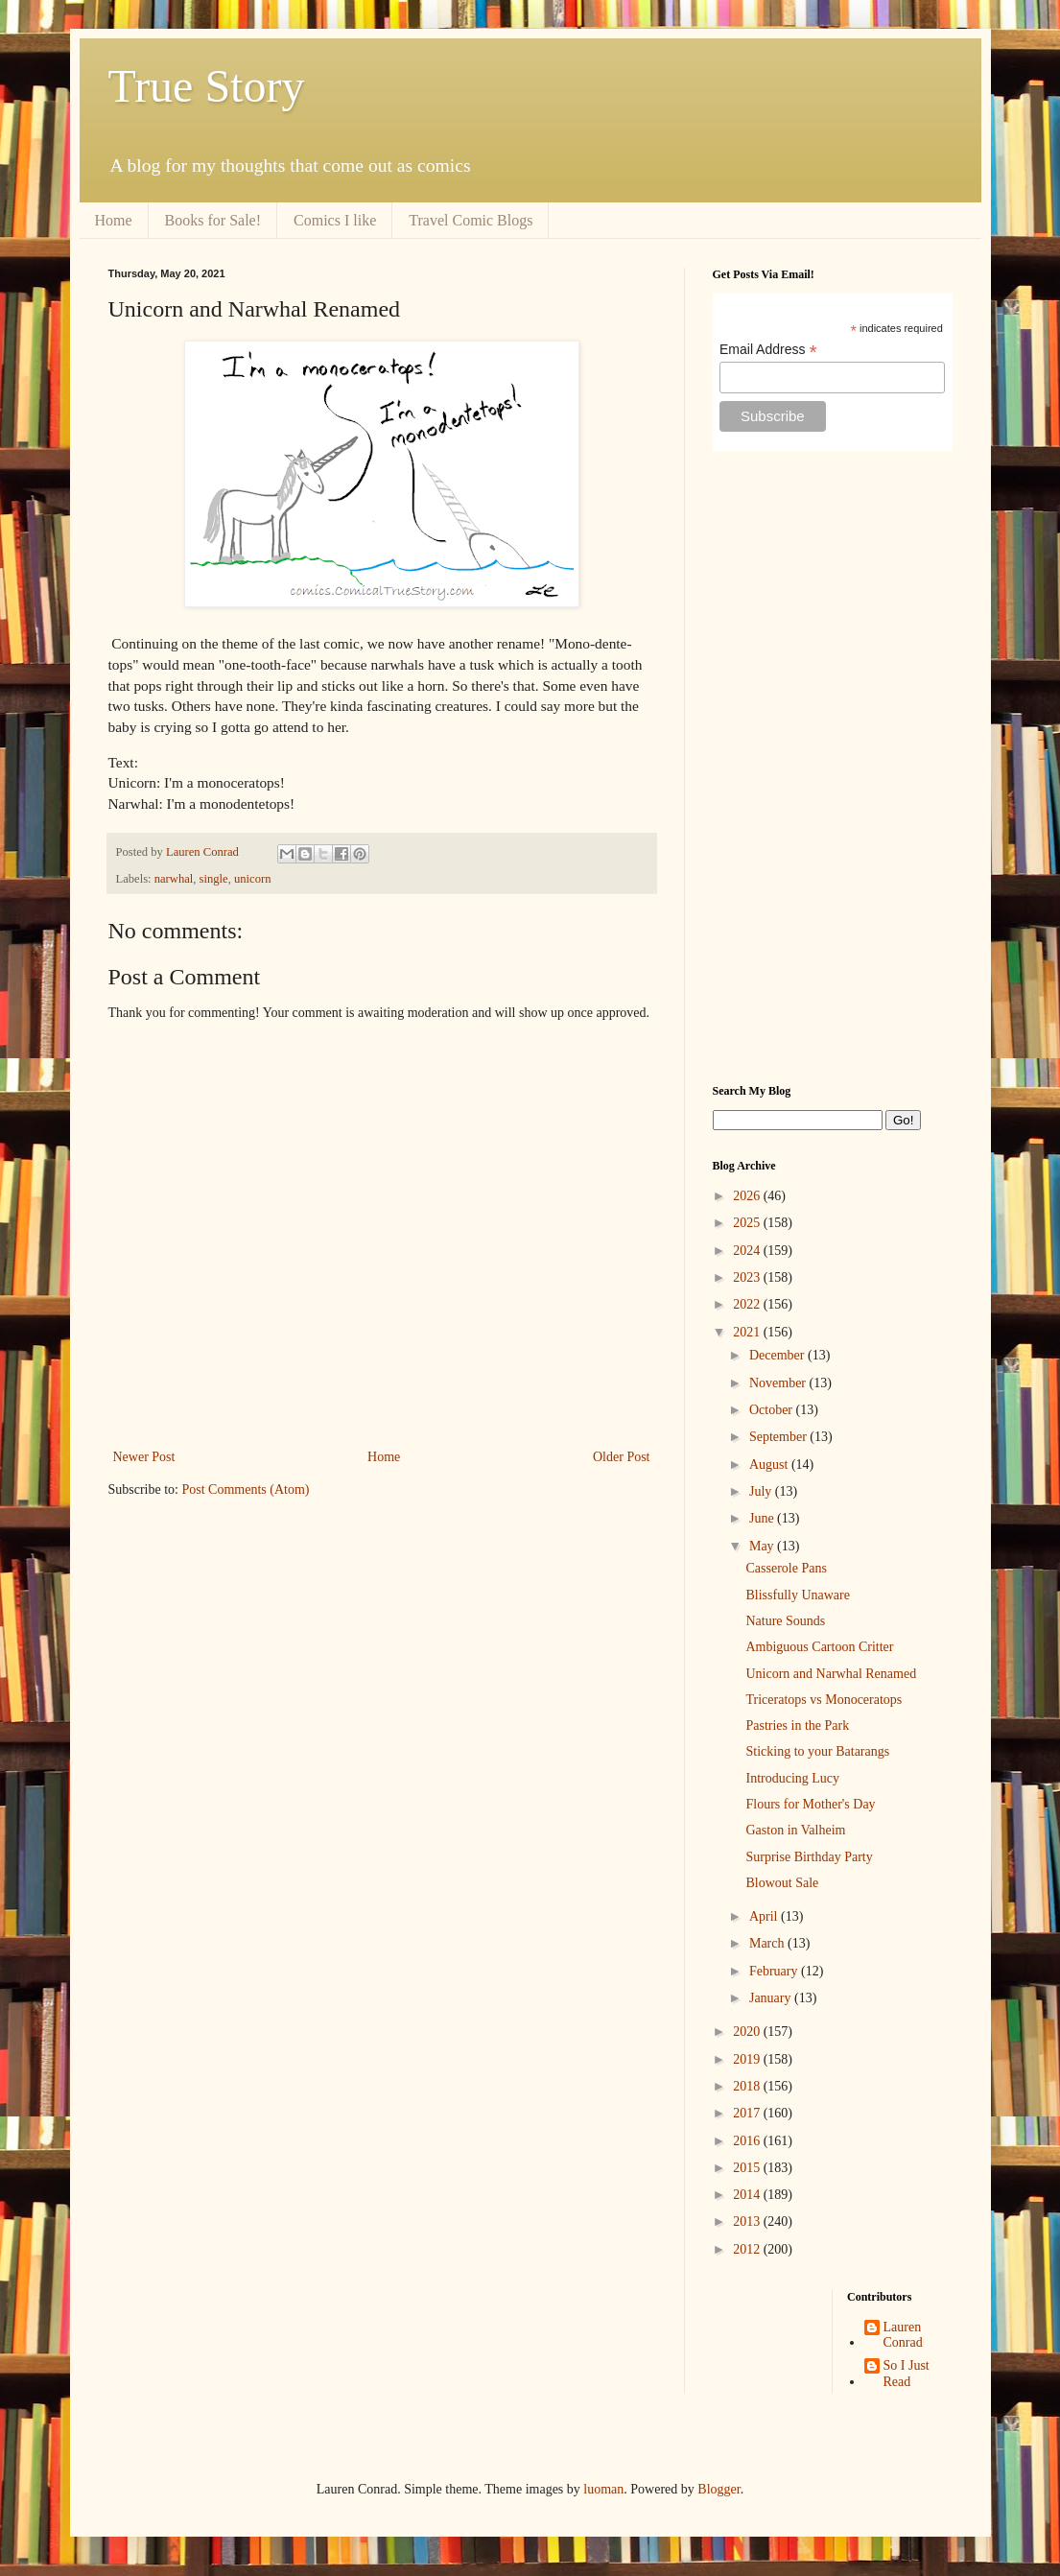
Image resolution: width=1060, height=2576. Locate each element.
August (770, 1464)
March (768, 1943)
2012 (748, 2249)
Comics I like (335, 220)
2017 (748, 2113)
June (763, 1518)
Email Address (768, 350)
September (779, 1437)
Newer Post (144, 1457)
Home (113, 220)
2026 (748, 1196)
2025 (748, 1223)
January (771, 1998)
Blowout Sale (781, 1883)
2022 (748, 1304)
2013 (748, 2221)
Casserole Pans (785, 1568)
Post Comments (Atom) (246, 1489)
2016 (748, 2141)
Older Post (621, 1457)
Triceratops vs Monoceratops (823, 1699)
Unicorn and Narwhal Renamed (830, 1673)
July (762, 1491)
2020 (748, 2031)
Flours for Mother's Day (810, 1804)
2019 (748, 2059)
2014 (748, 2194)
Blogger (718, 2489)
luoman (603, 2489)
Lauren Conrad (903, 2335)
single (214, 879)
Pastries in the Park (797, 1725)
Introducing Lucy (792, 1778)
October (772, 1410)
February (775, 1971)
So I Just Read (906, 2373)
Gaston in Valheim (795, 1830)
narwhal (174, 879)
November (779, 1383)
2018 (748, 2086)
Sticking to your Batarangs (817, 1751)
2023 (748, 1277)
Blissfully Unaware (797, 1595)
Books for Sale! (213, 220)
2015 (748, 2168)
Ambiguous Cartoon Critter (819, 1647)
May (763, 1546)
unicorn (252, 879)
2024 (748, 1250)
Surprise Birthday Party (808, 1857)
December (778, 1355)
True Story (206, 85)
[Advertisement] (833, 767)
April (765, 1916)
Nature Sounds (785, 1621)
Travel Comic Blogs (470, 220)
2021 (748, 1332)
